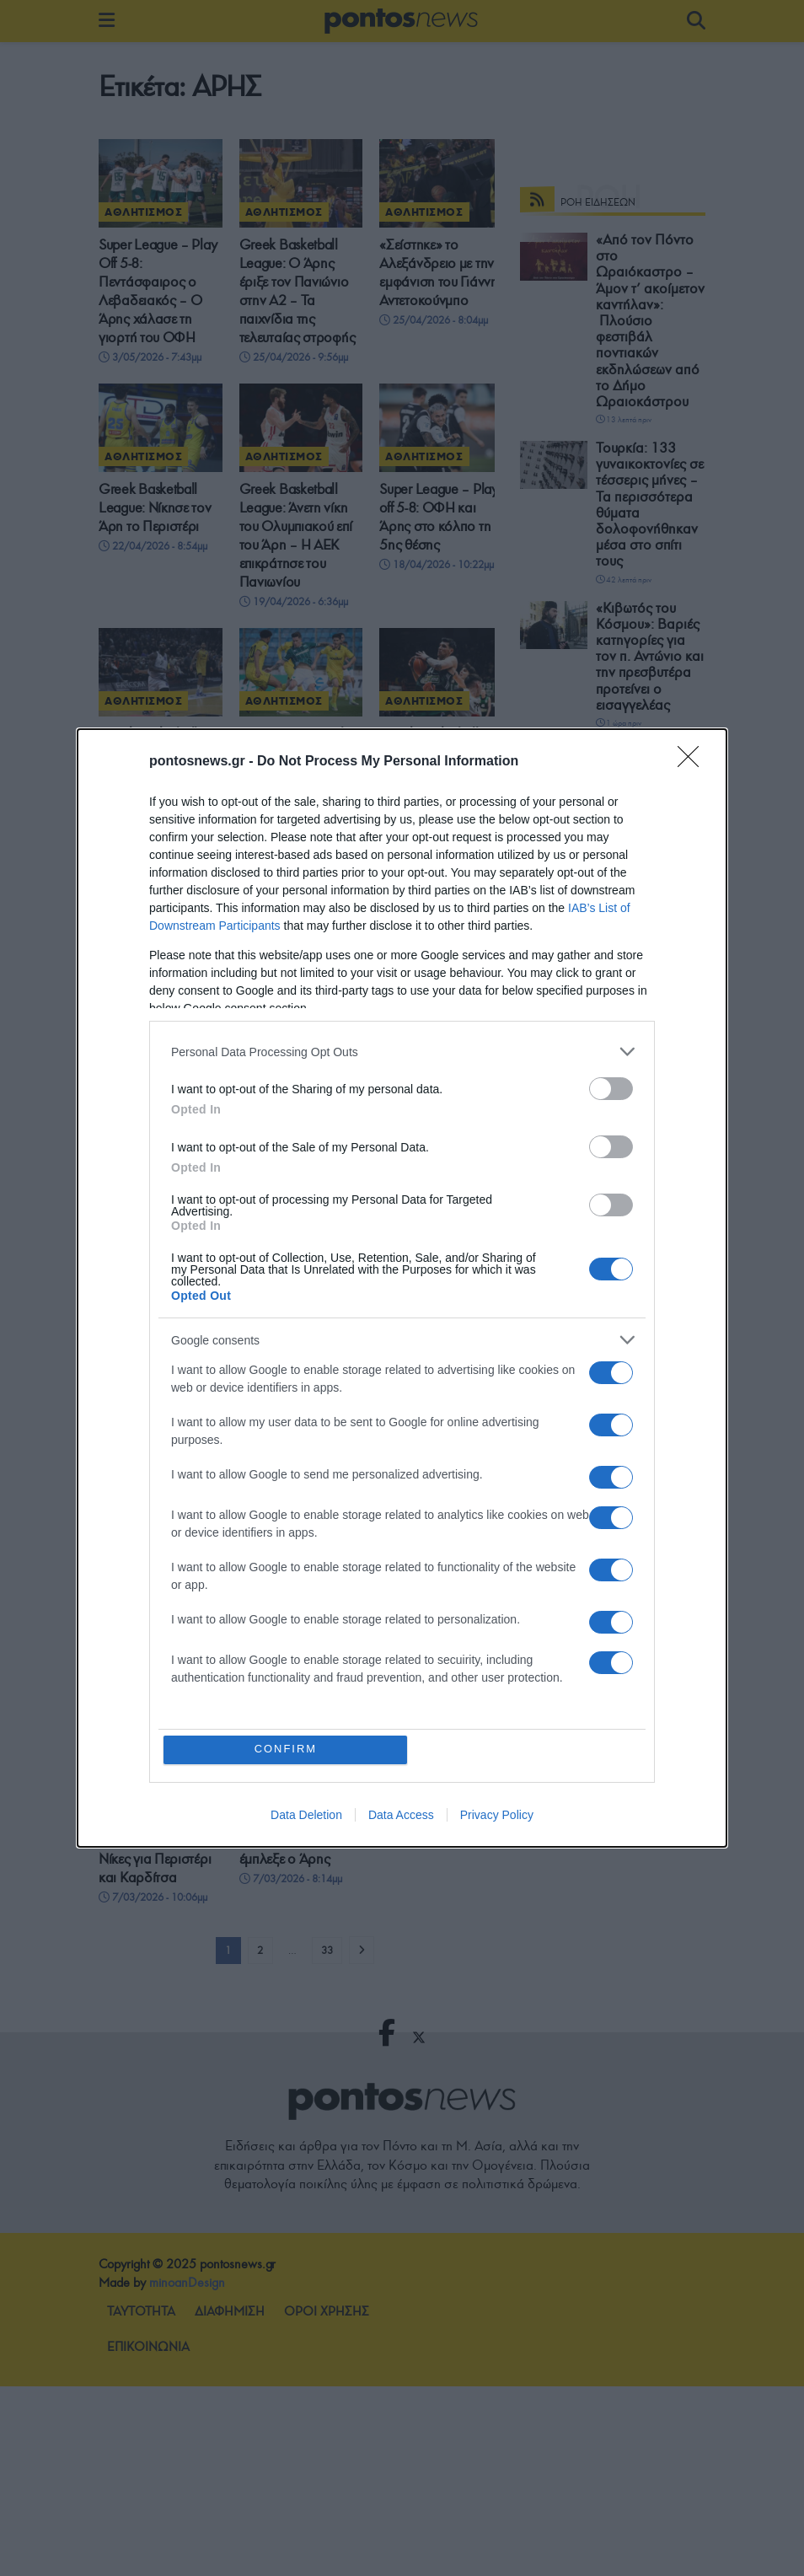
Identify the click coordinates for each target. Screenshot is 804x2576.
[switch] (611, 1088)
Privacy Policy (496, 1815)
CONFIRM (286, 1749)
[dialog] (402, 1288)
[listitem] (402, 1051)
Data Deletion (306, 1815)
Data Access (401, 1815)
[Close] (694, 762)
